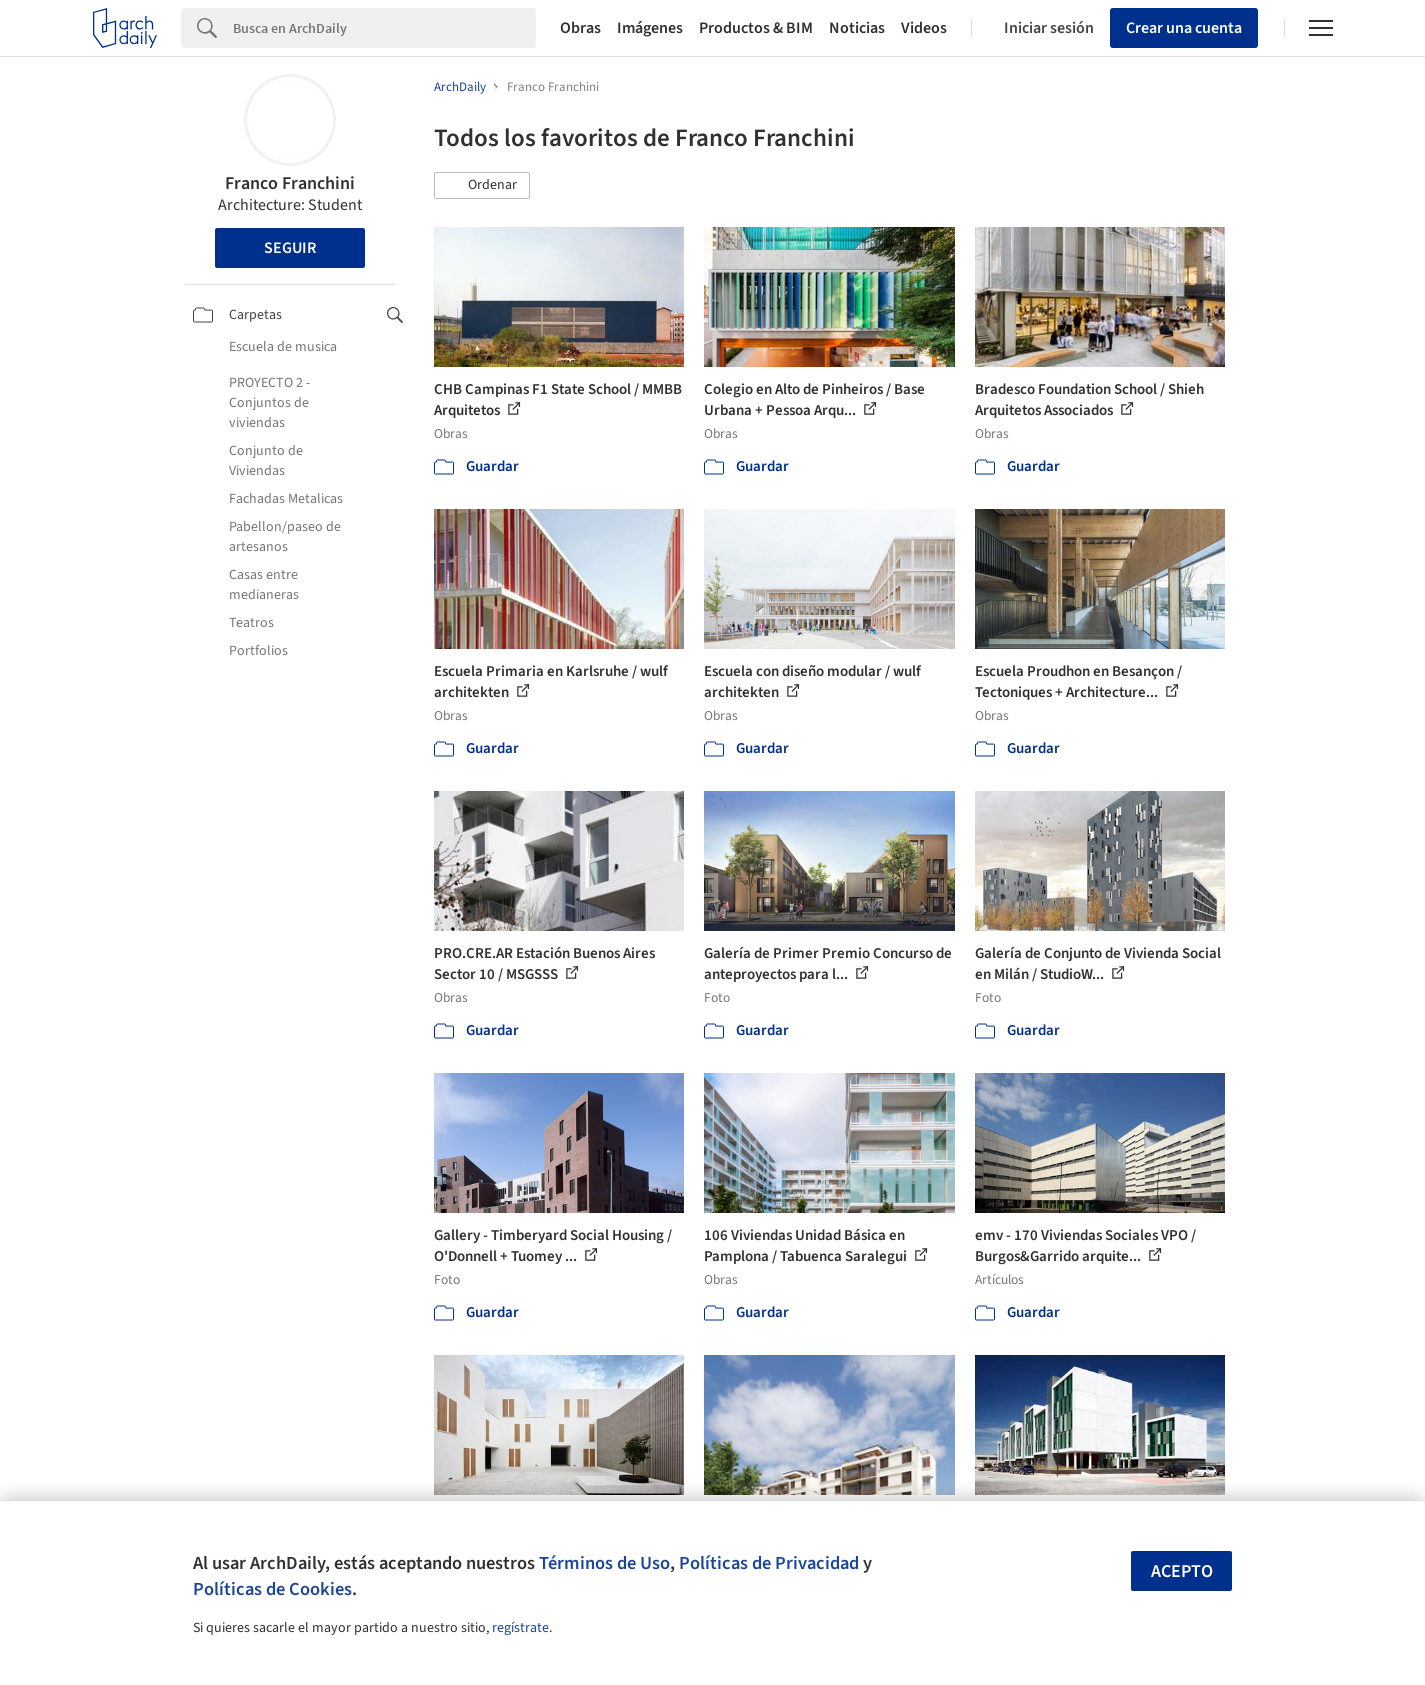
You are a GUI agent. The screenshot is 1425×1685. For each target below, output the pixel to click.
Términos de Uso (604, 1563)
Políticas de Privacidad (769, 1563)
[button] (482, 186)
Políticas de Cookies (272, 1589)
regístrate (520, 1628)
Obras (580, 28)
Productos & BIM (756, 28)
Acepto (1182, 1571)
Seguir (290, 248)
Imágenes (650, 28)
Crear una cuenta (1184, 28)
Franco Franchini (290, 183)
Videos (924, 28)
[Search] (384, 28)
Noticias (857, 28)
